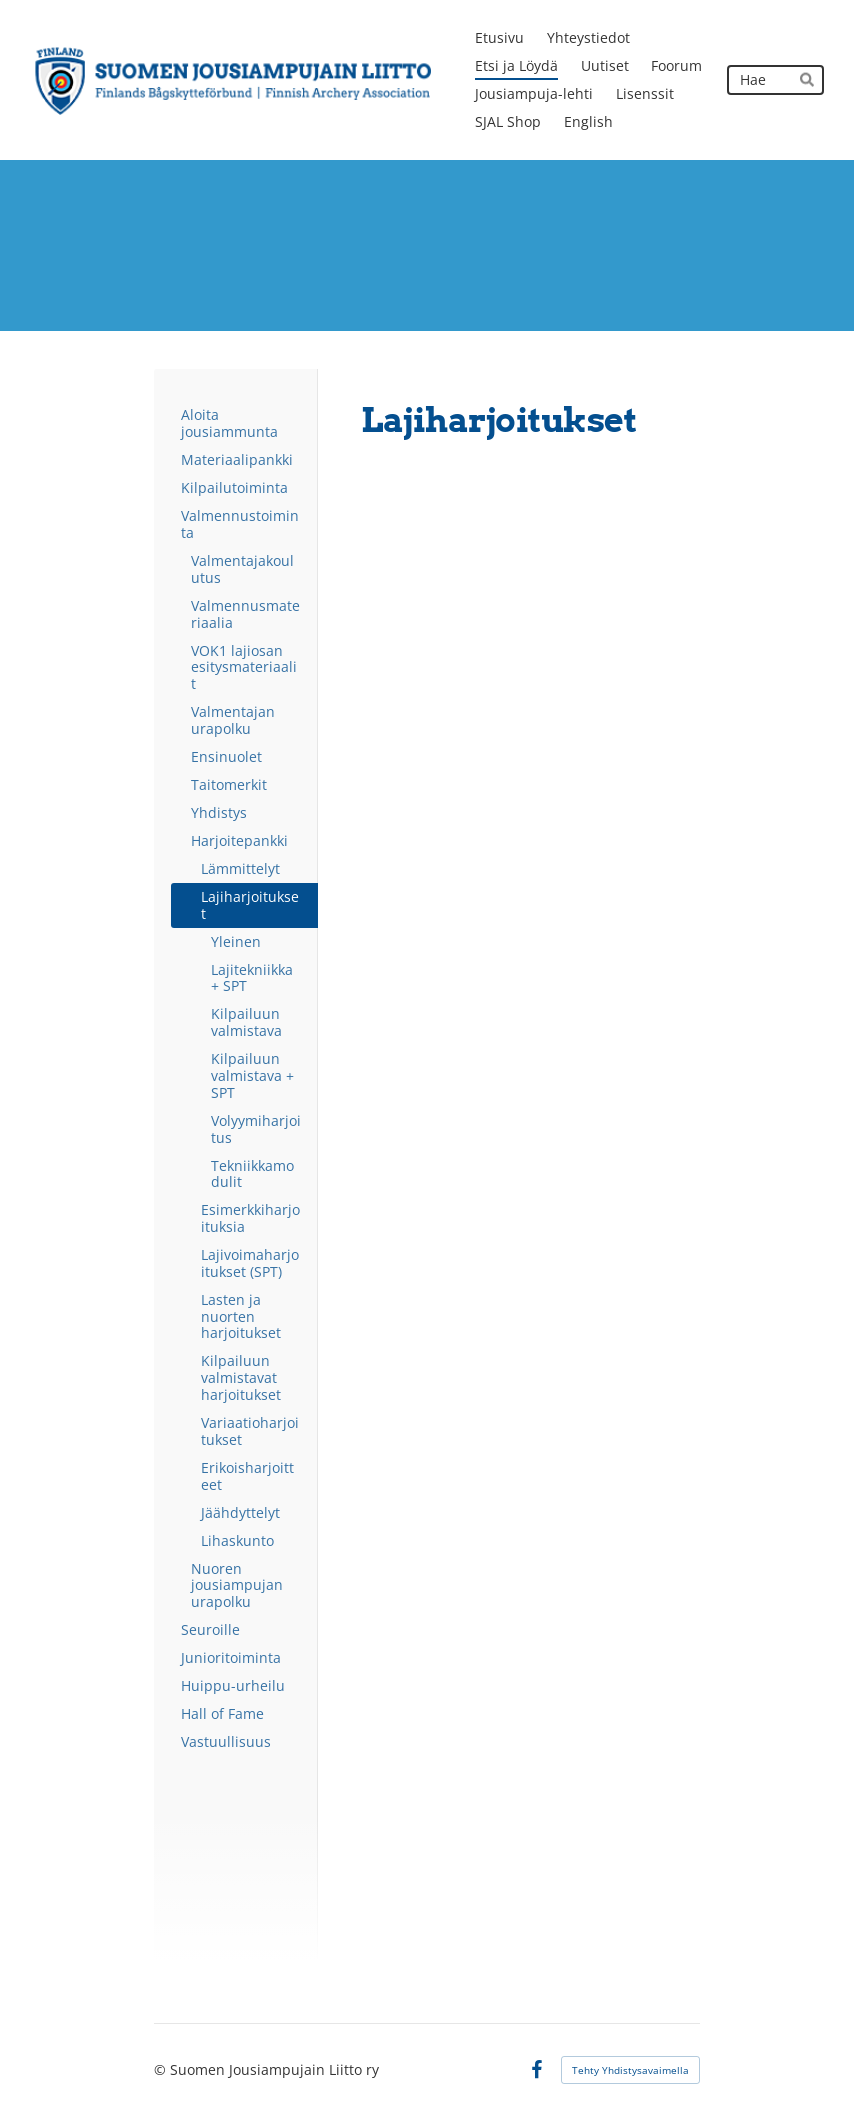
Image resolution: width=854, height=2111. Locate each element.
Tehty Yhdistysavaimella (630, 2070)
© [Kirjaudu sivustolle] (162, 2069)
